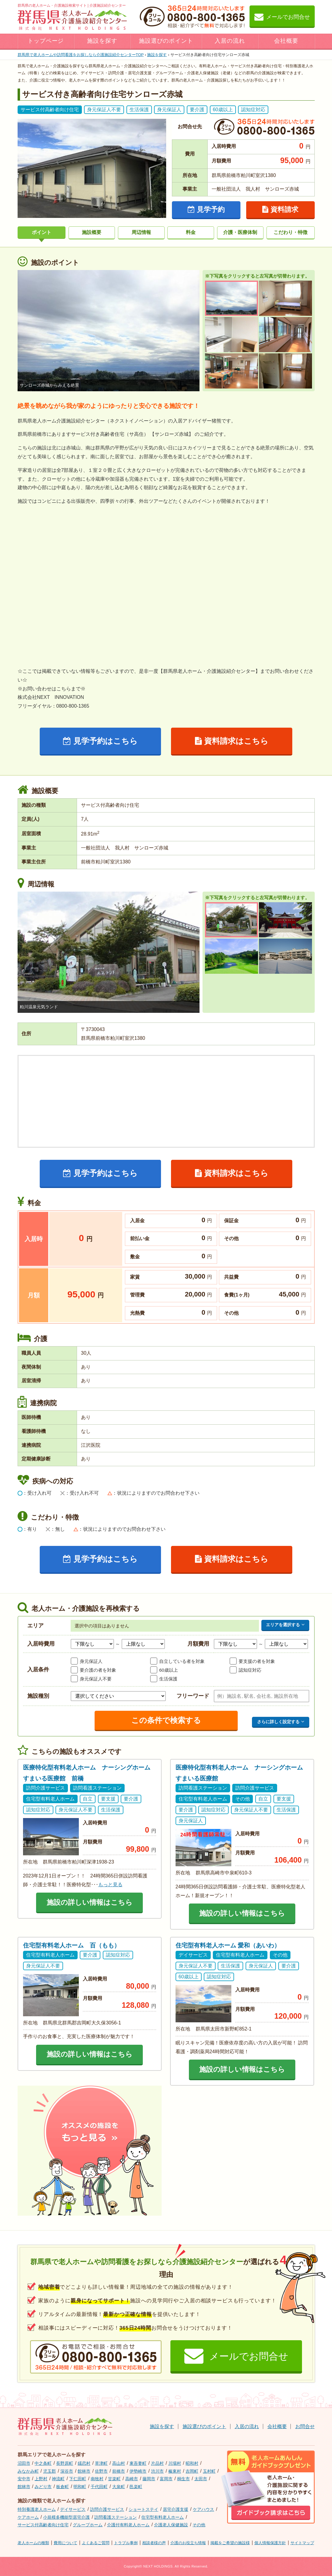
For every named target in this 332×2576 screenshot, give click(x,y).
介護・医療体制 (240, 232)
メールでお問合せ (282, 16)
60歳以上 (168, 1670)
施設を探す (102, 41)
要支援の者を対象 (257, 1661)
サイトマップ (302, 2543)
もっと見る (110, 1884)
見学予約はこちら (100, 741)
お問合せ (305, 2426)
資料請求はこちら (231, 741)
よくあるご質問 (95, 2543)
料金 (191, 232)
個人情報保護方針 (270, 2543)
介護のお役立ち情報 (188, 2543)
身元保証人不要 (96, 1678)
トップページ (46, 41)
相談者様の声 (154, 2543)
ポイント (41, 232)
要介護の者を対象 (98, 1670)
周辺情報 (141, 232)
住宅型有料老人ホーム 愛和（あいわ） (228, 1945)
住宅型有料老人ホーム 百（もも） (71, 1945)
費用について (65, 2543)
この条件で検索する (166, 1720)
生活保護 (168, 1678)
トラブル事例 (126, 2543)
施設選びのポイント (166, 41)
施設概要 (91, 232)
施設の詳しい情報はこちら (89, 1902)
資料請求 (280, 209)
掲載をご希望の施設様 (230, 2543)
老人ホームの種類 (33, 2543)
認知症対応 (250, 1670)
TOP (81, 54)
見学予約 (206, 209)
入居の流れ (230, 41)
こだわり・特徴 (290, 232)
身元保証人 (91, 1661)
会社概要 (286, 41)
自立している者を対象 (182, 1661)
